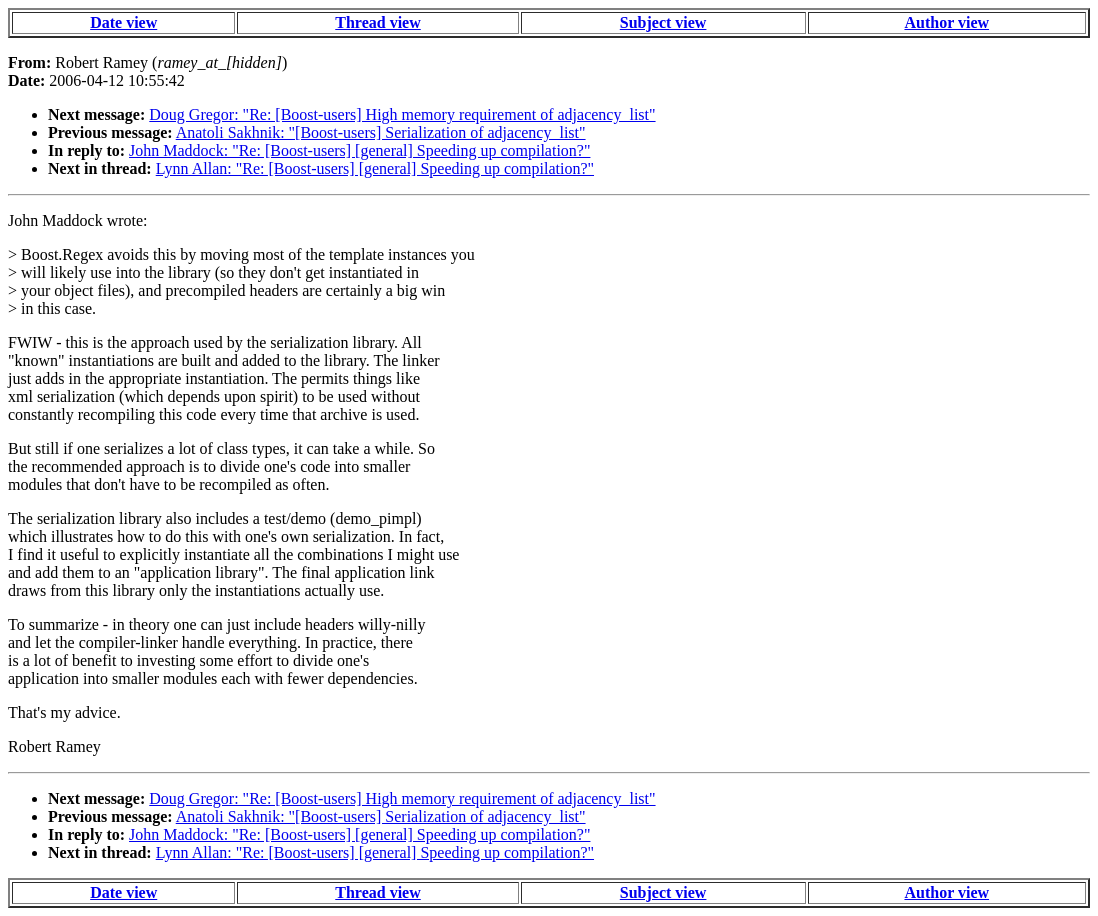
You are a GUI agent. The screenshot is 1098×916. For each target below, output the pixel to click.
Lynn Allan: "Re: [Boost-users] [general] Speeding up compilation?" (375, 168)
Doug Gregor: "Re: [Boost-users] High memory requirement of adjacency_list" (402, 114)
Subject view (663, 22)
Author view (946, 22)
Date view (123, 22)
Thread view (377, 22)
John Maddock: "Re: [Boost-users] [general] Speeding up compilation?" (359, 150)
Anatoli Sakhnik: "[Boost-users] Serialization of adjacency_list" (381, 132)
